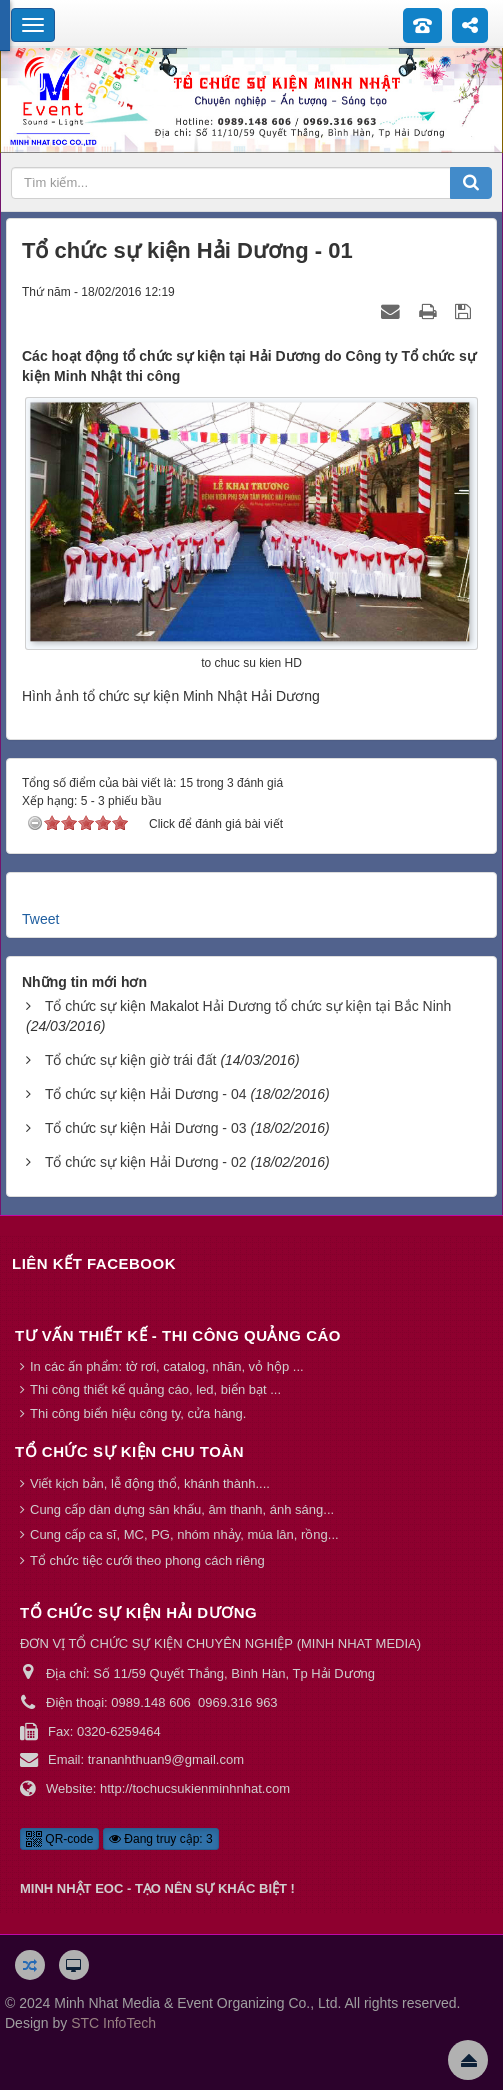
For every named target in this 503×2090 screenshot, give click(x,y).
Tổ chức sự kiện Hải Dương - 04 (146, 1094)
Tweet (40, 919)
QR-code (59, 1839)
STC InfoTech (113, 2023)
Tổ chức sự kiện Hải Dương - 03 (146, 1128)
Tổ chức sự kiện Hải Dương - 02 (146, 1162)
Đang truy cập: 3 (161, 1839)
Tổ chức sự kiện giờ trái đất (131, 1060)
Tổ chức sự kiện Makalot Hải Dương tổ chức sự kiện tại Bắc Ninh (248, 1006)
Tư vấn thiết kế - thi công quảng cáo (178, 1335)
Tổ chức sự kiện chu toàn (129, 1451)
